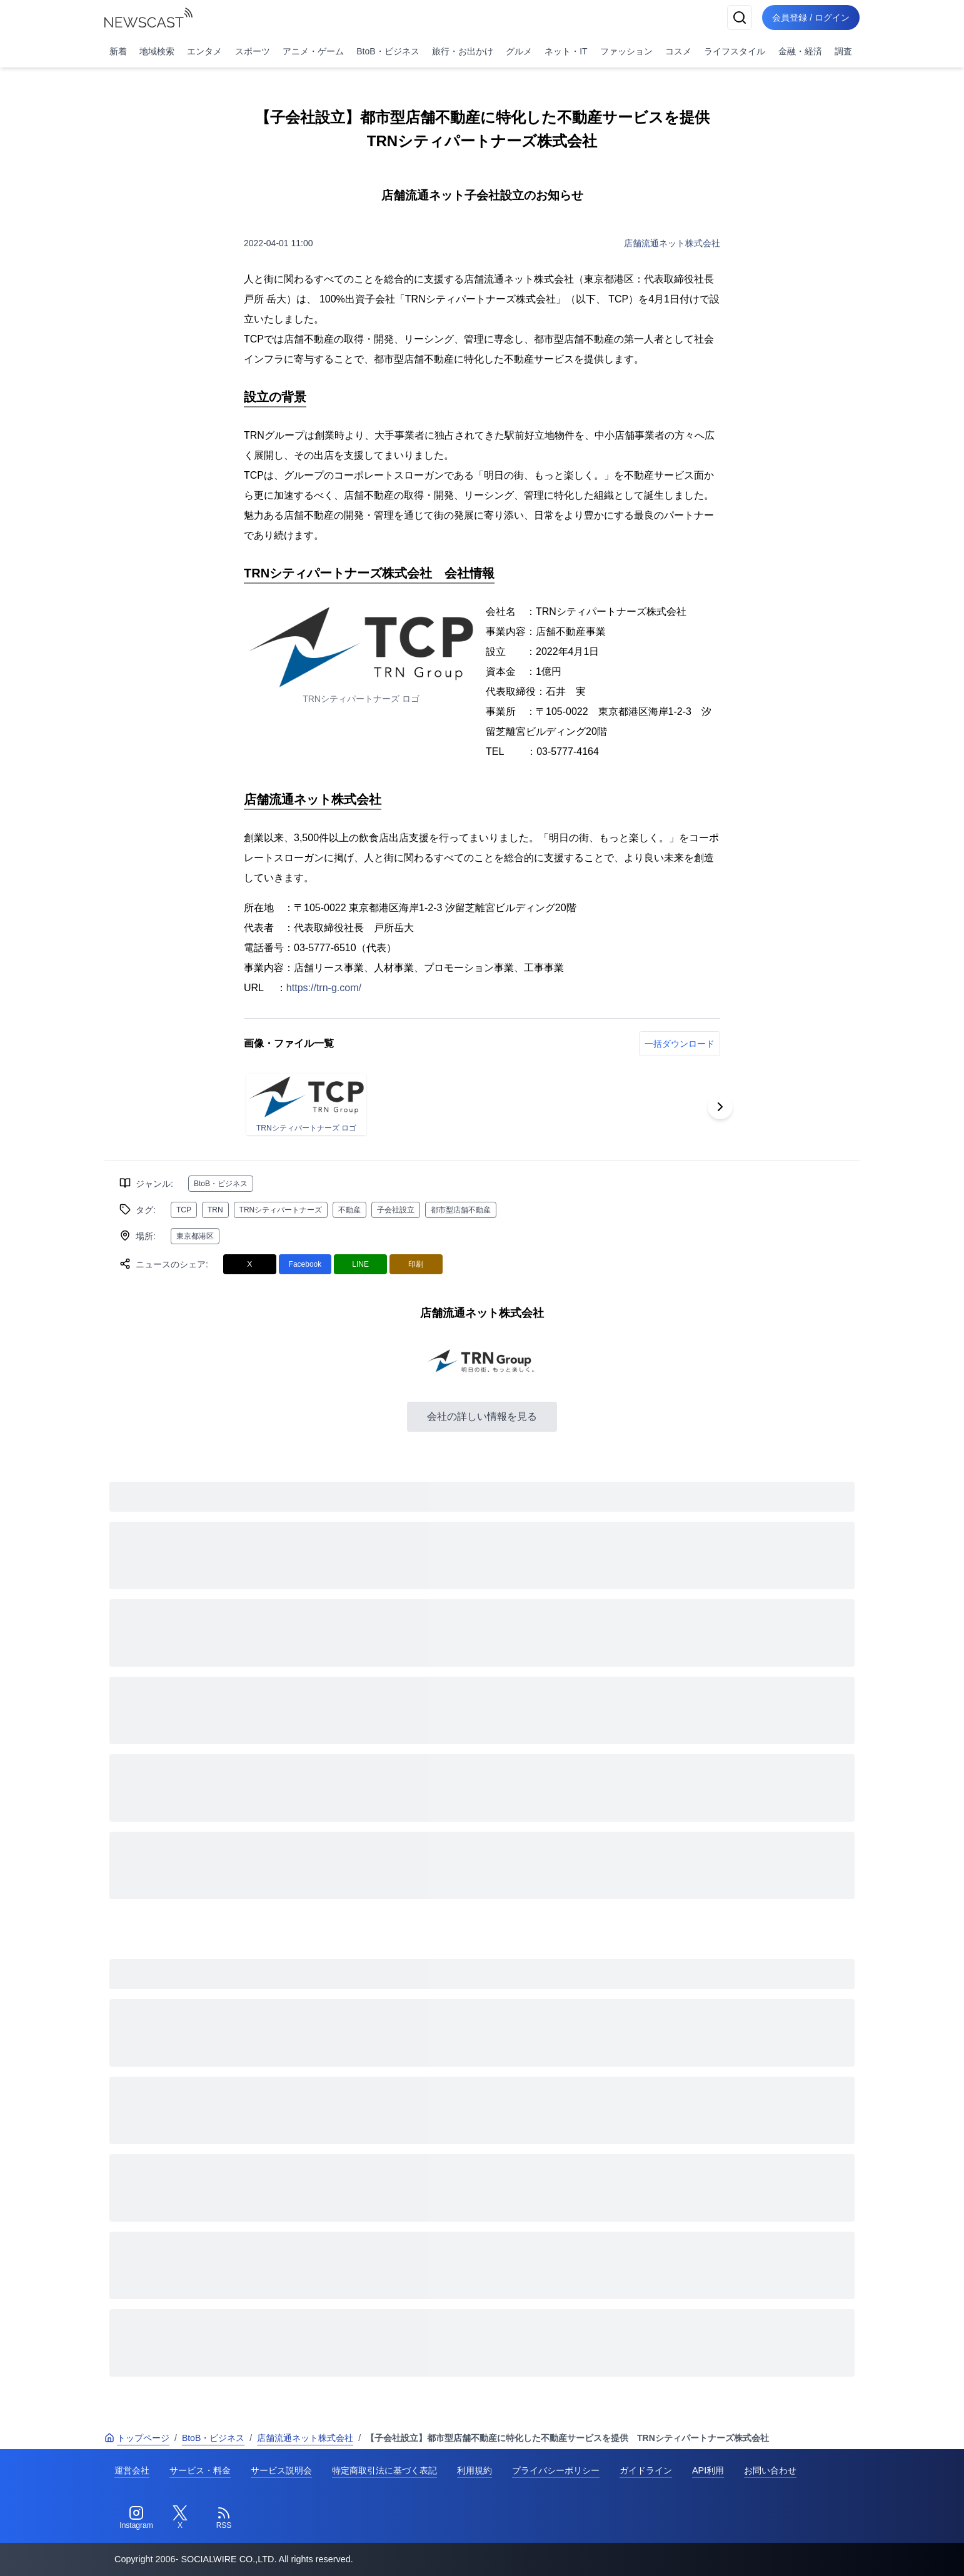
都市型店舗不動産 (461, 1210)
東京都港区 (195, 1236)
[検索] (739, 17)
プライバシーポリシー (556, 2470)
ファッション (626, 51)
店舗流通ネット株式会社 (672, 243)
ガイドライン (646, 2470)
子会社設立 (395, 1210)
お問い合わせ (770, 2470)
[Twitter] (180, 2518)
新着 (118, 51)
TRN (215, 1210)
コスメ (678, 51)
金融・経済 (800, 51)
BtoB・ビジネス (387, 51)
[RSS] (224, 2518)
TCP (183, 1210)
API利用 (708, 2470)
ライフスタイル (734, 51)
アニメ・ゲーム (313, 51)
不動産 (349, 1210)
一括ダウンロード (680, 1044)
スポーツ (252, 51)
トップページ (136, 2438)
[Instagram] (136, 2518)
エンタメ (204, 51)
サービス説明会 (281, 2470)
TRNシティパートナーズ (281, 1210)
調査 (843, 51)
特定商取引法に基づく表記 (384, 2470)
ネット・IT (566, 51)
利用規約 (474, 2470)
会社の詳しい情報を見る (482, 1416)
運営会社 (131, 2470)
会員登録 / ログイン (811, 17)
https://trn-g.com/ (323, 987)
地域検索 (156, 51)
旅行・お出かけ (462, 51)
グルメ (519, 51)
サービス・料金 (200, 2470)
